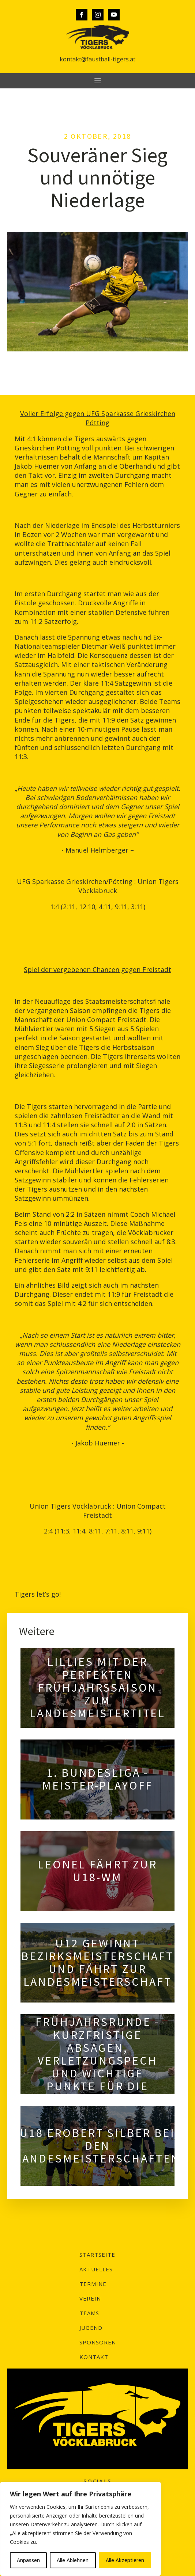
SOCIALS (97, 2481)
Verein (90, 2298)
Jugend (90, 2327)
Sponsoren (97, 2342)
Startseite (97, 2254)
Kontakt (93, 2356)
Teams (89, 2313)
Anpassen (28, 2560)
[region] (80, 2529)
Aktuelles (96, 2269)
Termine (92, 2283)
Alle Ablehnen (73, 2560)
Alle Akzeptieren (125, 2560)
